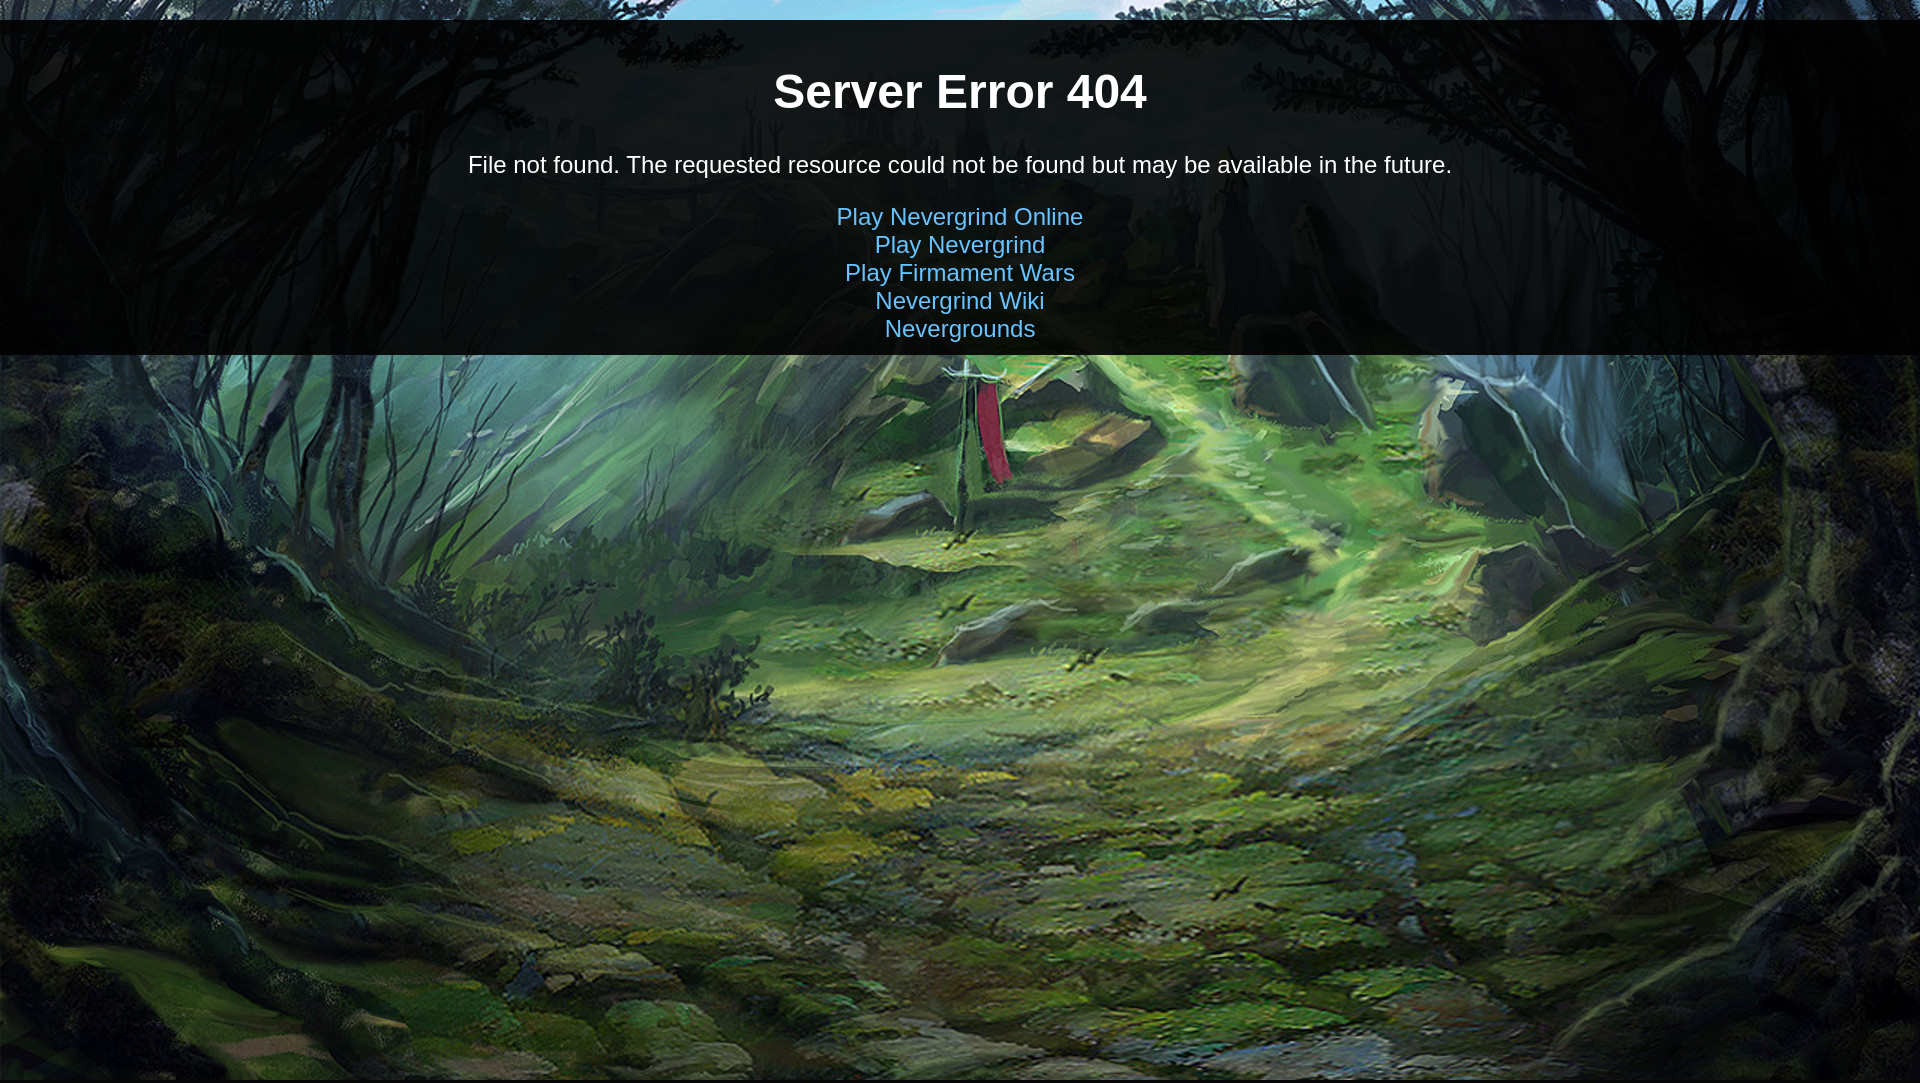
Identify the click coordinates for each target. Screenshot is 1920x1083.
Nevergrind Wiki (959, 300)
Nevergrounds (960, 328)
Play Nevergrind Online (960, 216)
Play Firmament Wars (960, 272)
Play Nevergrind (960, 244)
